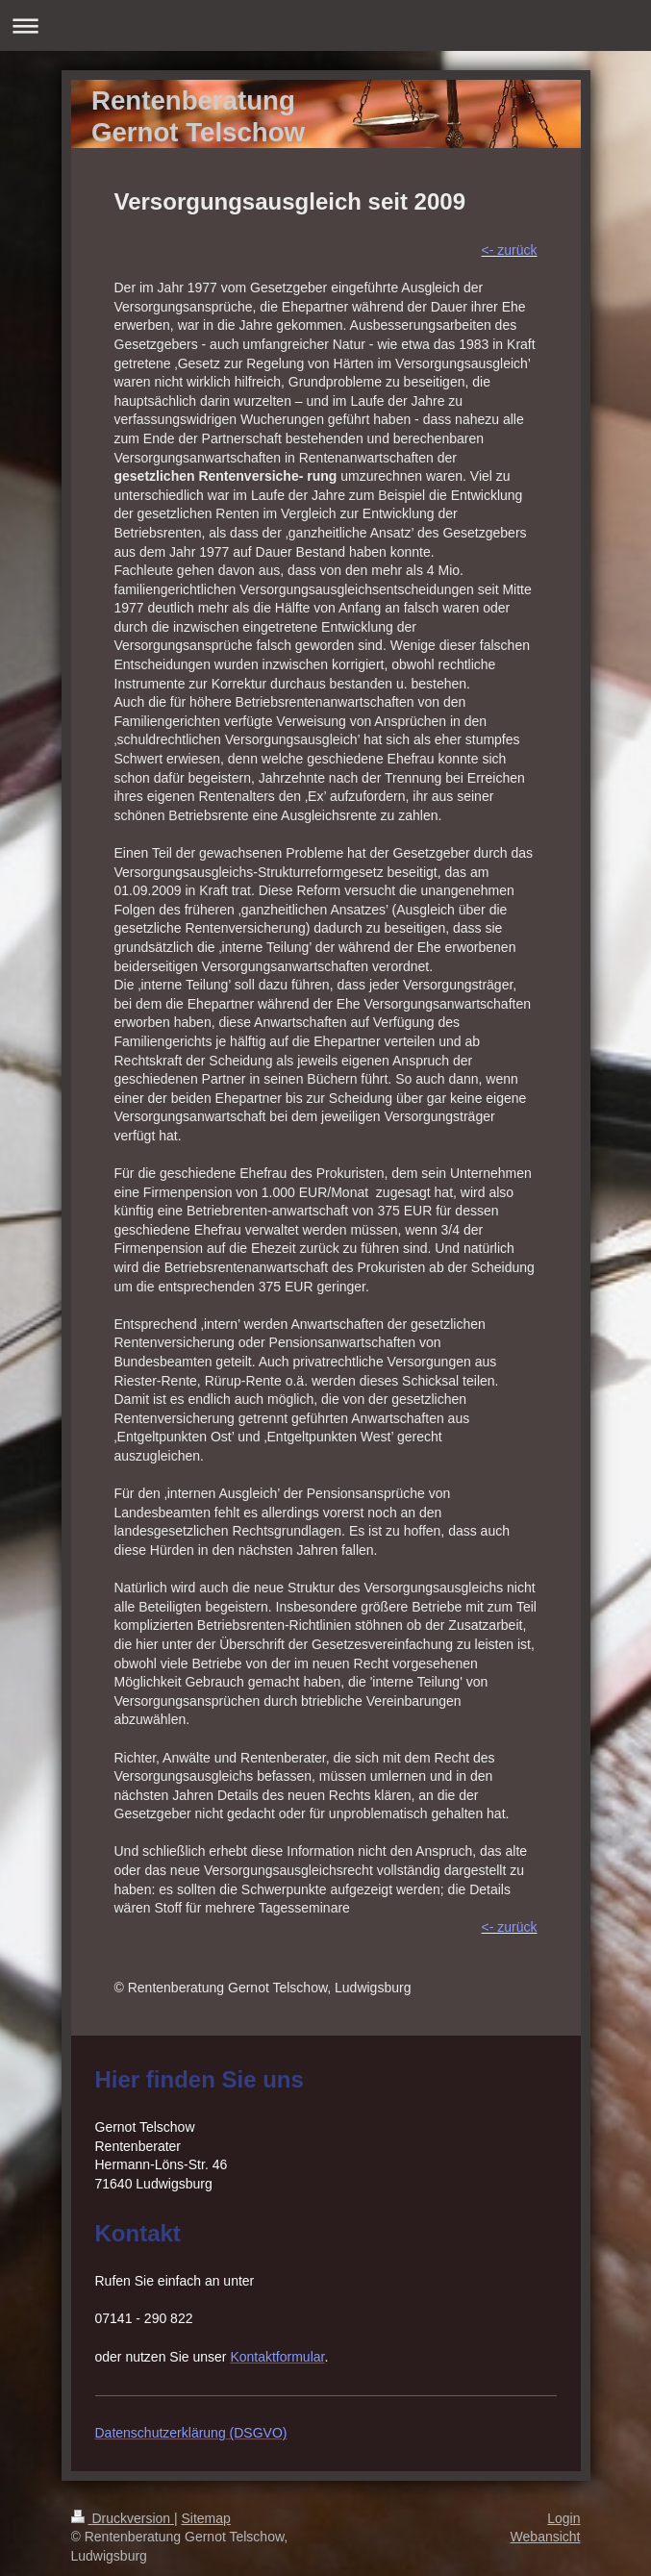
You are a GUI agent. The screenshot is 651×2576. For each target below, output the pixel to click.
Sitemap (206, 2518)
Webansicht (546, 2536)
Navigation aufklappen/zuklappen (325, 25)
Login (563, 2518)
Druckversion (122, 2518)
